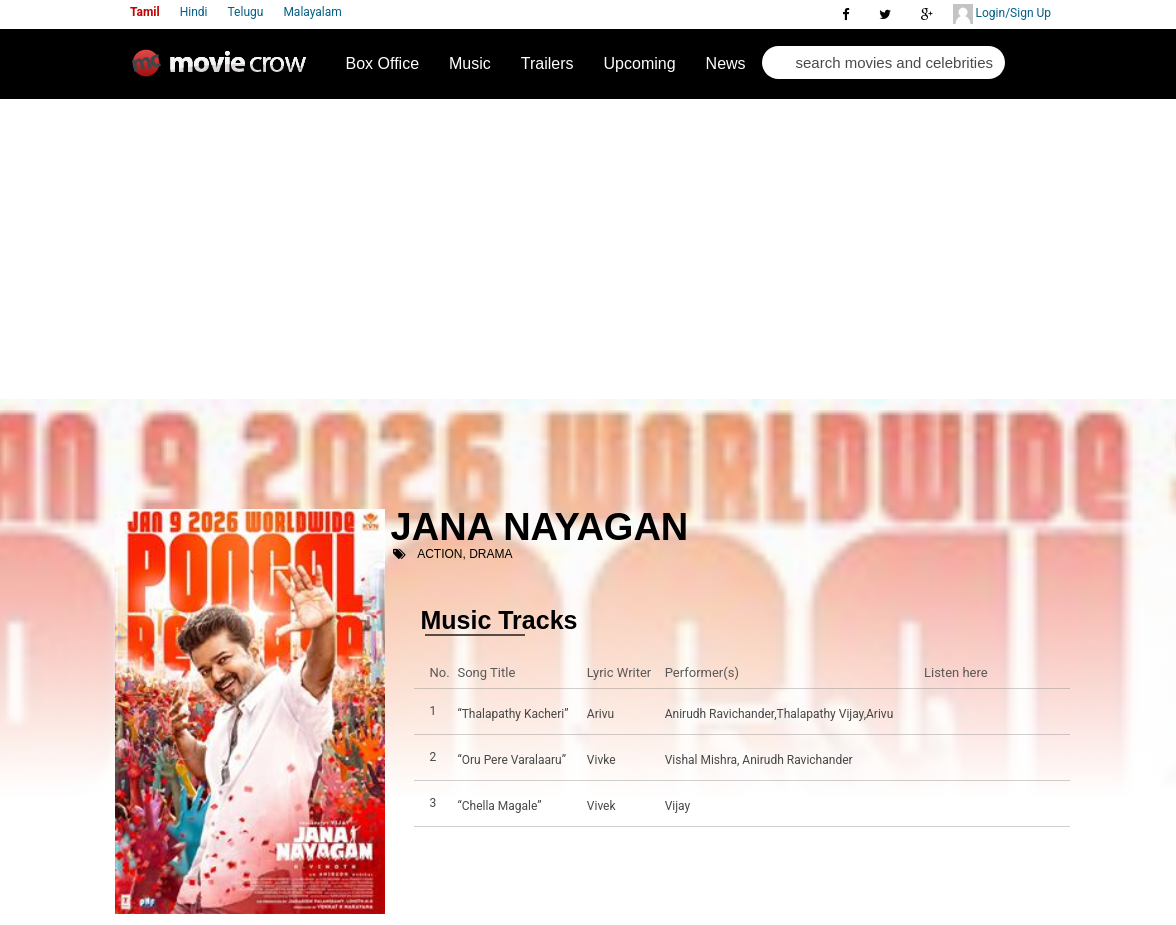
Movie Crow (224, 71)
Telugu (246, 12)
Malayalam (312, 12)
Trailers (547, 63)
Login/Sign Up (1002, 14)
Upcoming (640, 63)
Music (470, 63)
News (726, 63)
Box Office (383, 63)
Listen (945, 714)
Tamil (145, 12)
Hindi (194, 12)
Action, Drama (464, 554)
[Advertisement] (588, 249)
